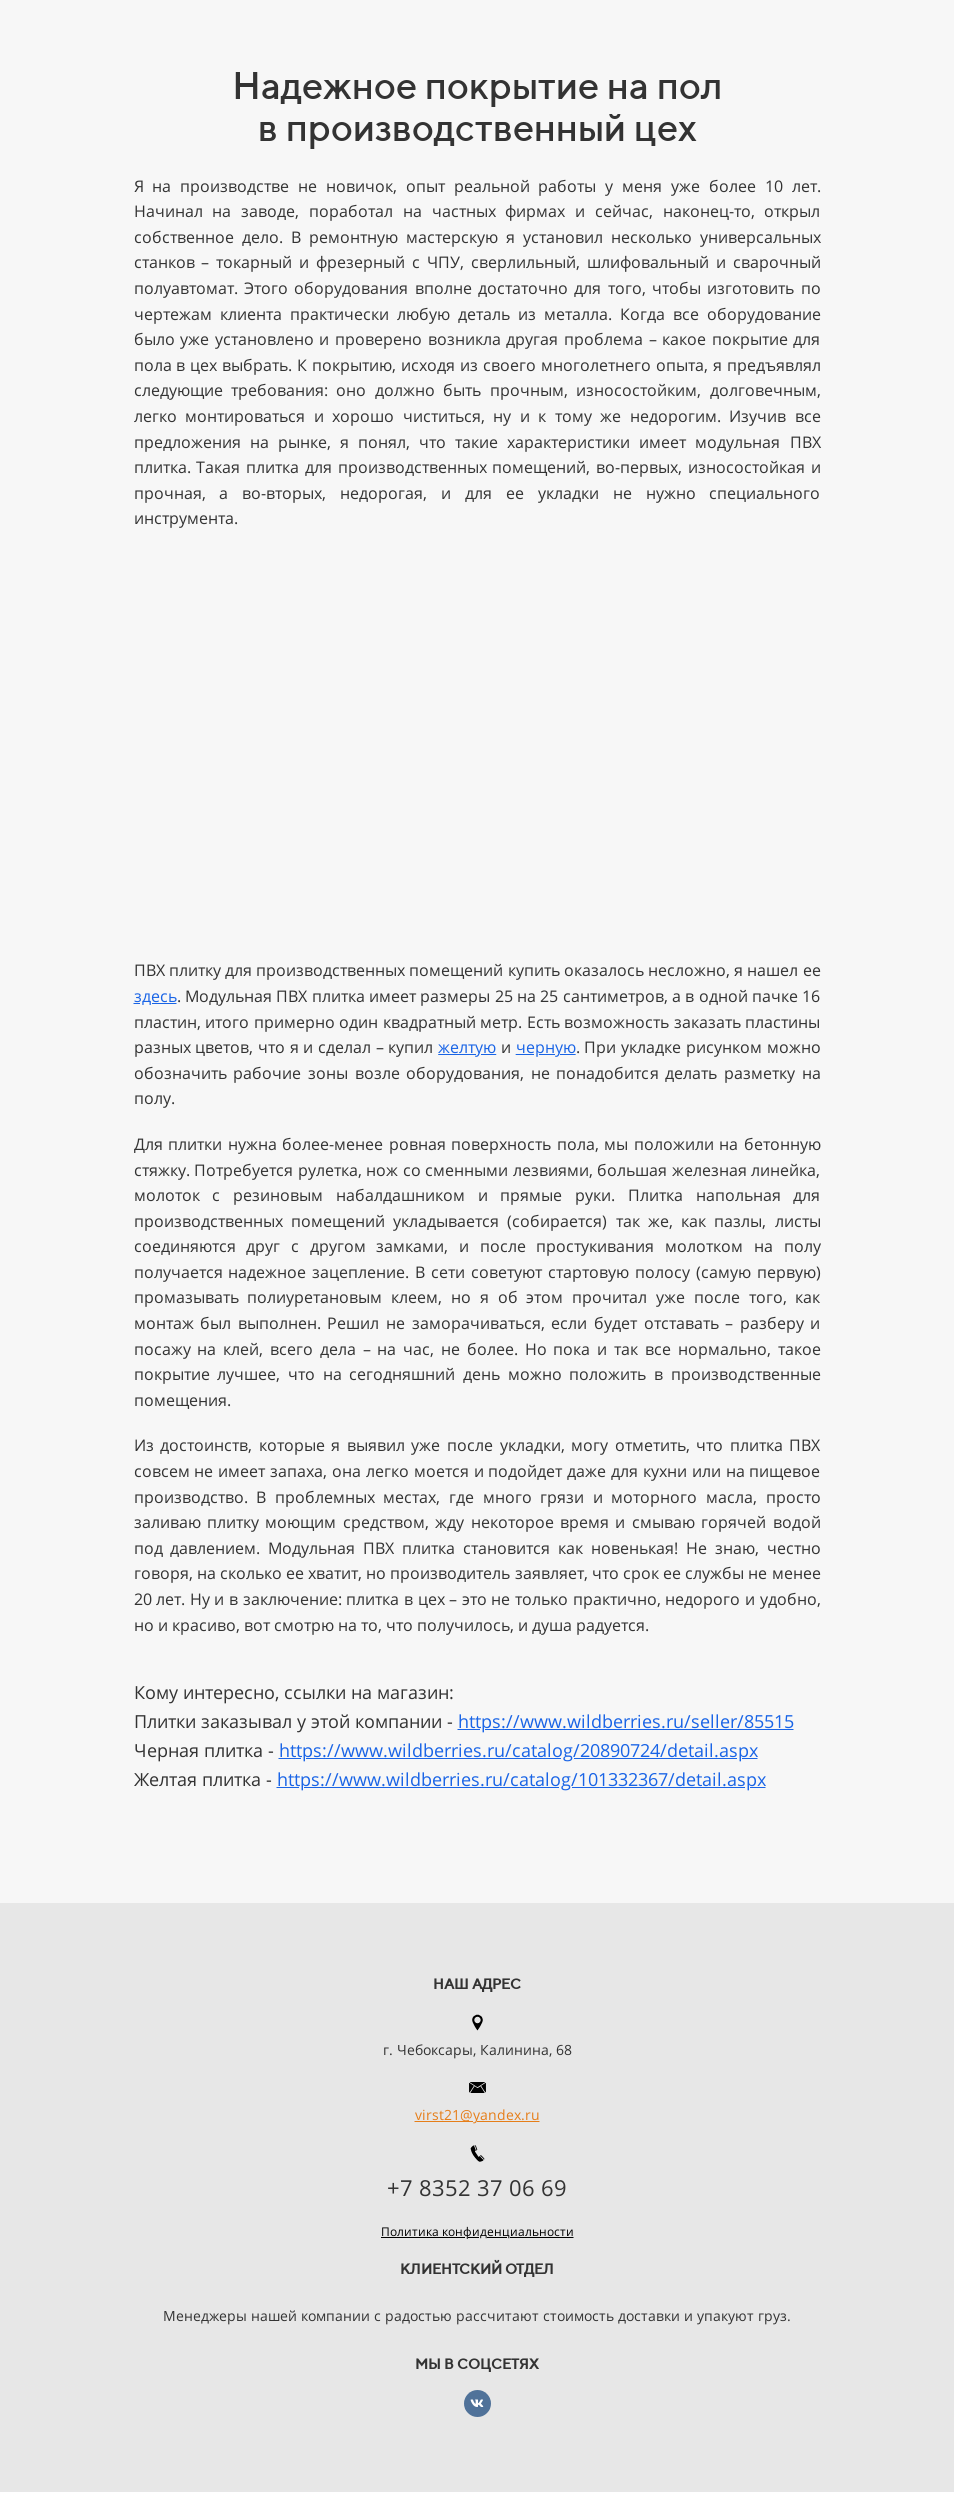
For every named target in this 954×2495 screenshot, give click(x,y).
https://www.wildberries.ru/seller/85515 (626, 1721)
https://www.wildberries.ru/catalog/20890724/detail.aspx (518, 1750)
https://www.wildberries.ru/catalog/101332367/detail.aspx (521, 1779)
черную (546, 1047)
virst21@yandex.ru (477, 2114)
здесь (155, 996)
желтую (467, 1047)
